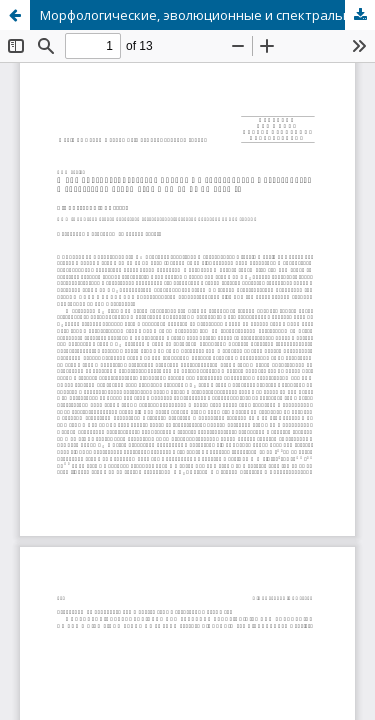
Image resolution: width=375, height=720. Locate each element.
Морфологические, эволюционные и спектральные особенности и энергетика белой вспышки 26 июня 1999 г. (207, 15)
